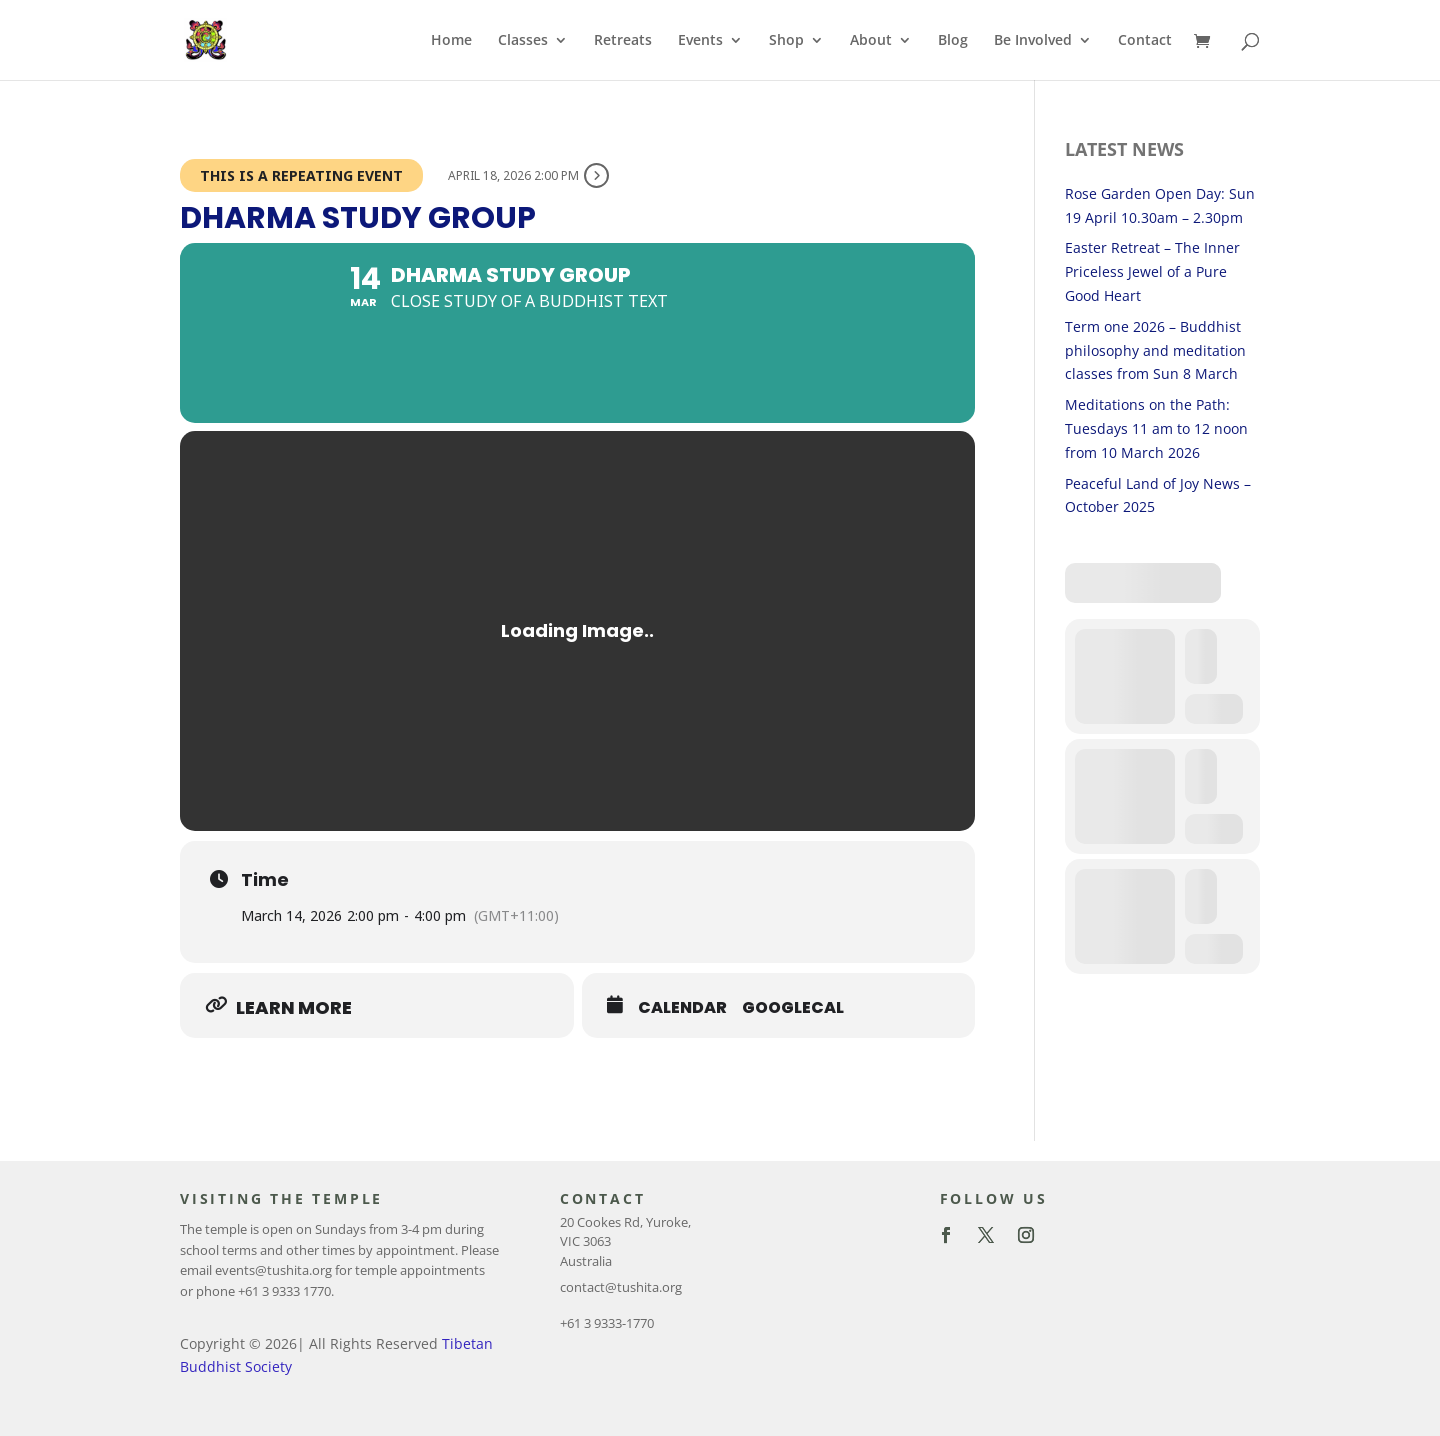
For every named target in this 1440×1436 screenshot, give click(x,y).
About (871, 41)
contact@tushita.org (621, 1287)
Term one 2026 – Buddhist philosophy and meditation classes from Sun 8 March (1155, 350)
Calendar (682, 1008)
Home (451, 41)
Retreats (623, 41)
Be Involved (1033, 41)
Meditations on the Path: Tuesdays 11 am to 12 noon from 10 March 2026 (1156, 428)
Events (700, 41)
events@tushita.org (273, 1270)
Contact (1145, 41)
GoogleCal (793, 1008)
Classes (523, 41)
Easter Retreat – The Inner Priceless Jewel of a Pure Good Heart (1152, 271)
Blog (953, 41)
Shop (786, 41)
